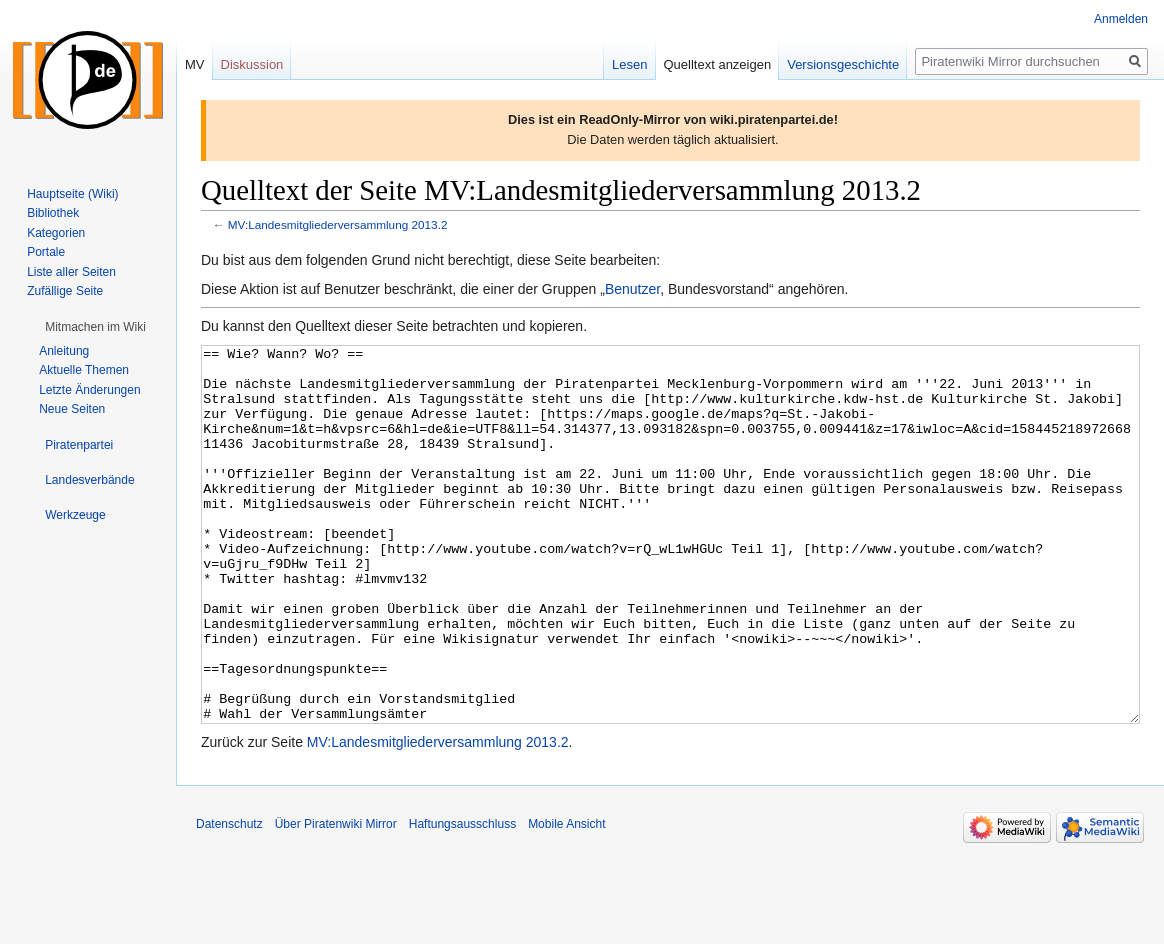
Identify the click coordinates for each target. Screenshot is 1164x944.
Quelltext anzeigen (718, 64)
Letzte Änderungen (89, 390)
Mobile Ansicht (566, 899)
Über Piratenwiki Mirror (336, 899)
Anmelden (1121, 19)
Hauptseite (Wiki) (72, 194)
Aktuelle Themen (84, 370)
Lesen (629, 64)
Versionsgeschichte (843, 64)
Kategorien (56, 233)
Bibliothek (53, 213)
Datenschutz (229, 899)
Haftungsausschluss (462, 899)
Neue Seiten (72, 409)
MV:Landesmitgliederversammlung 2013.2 (338, 224)
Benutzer (632, 289)
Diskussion (252, 64)
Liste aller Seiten (71, 272)
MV (195, 64)
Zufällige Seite (65, 291)
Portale (46, 252)
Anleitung (64, 351)
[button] (95, 327)
